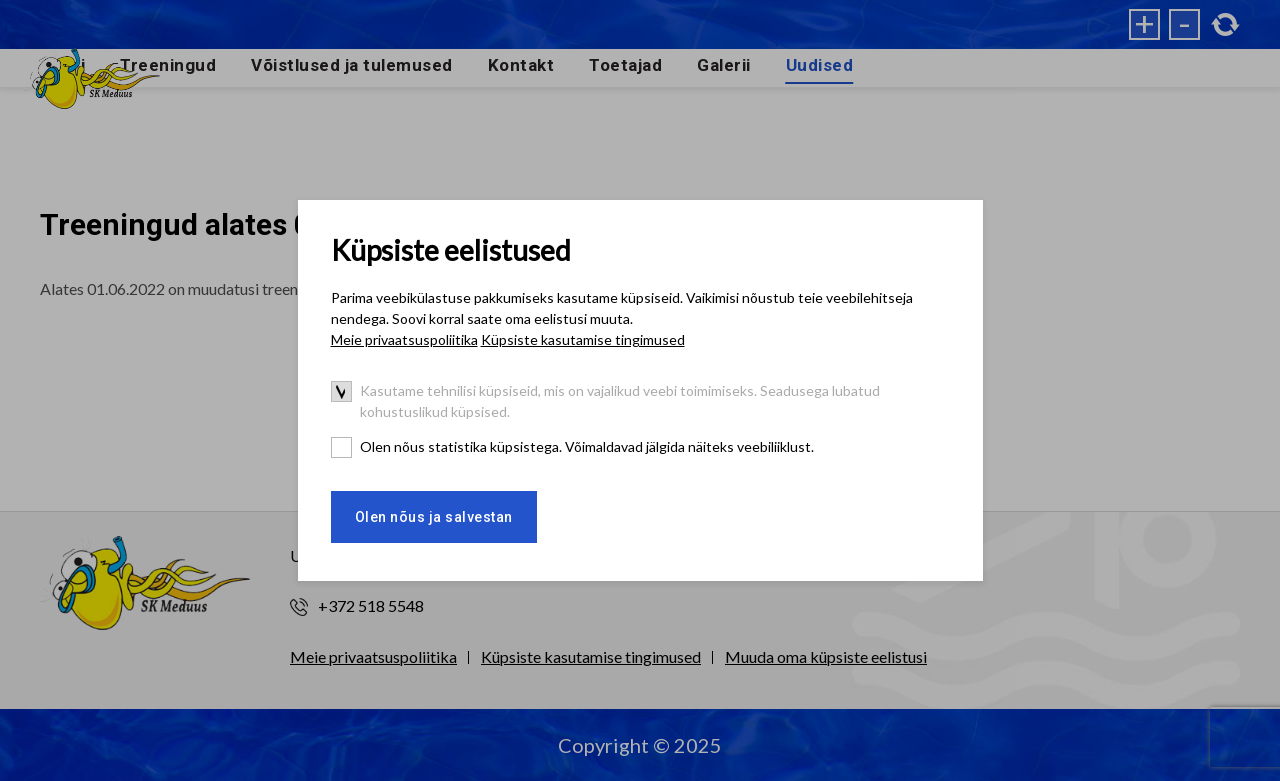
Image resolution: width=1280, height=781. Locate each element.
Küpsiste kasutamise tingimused (583, 339)
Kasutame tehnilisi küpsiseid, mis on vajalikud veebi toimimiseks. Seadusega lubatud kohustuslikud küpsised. (620, 401)
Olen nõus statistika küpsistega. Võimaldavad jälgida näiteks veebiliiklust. (587, 446)
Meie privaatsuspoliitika (404, 339)
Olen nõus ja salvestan (434, 517)
